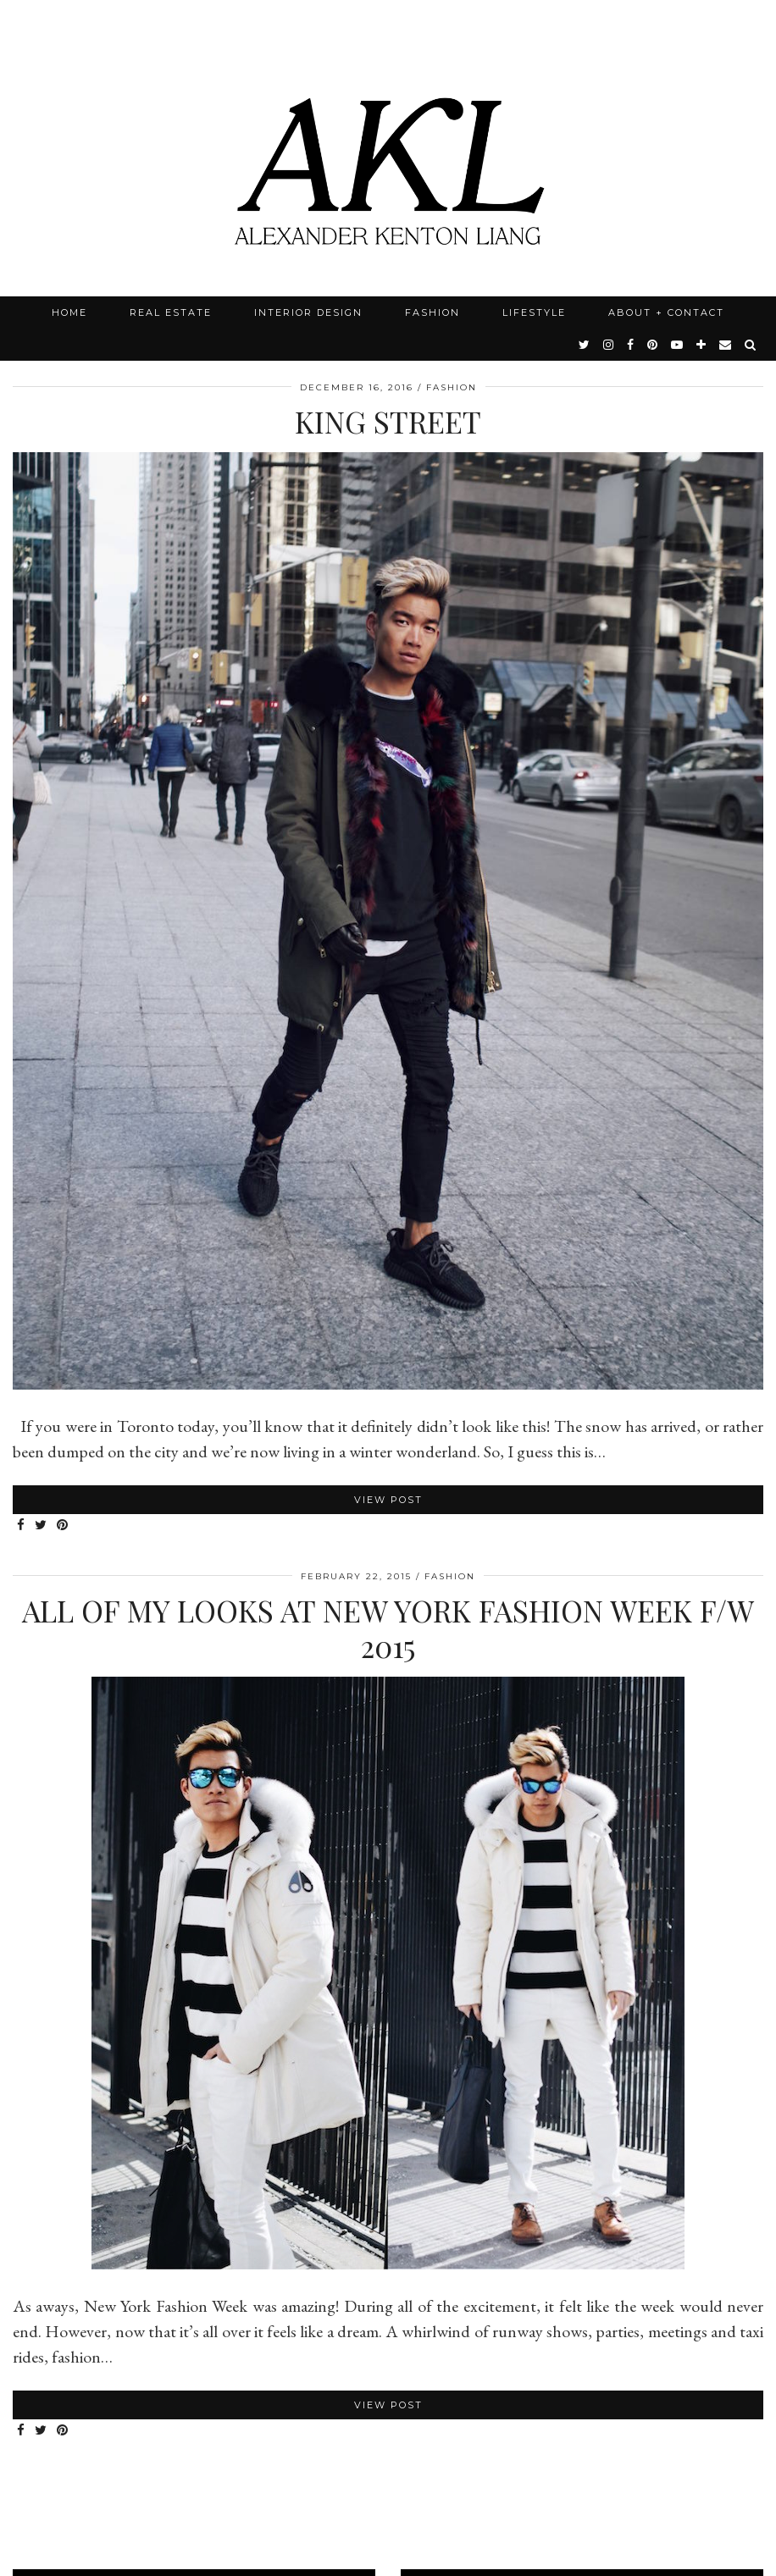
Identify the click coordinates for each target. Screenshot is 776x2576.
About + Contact (666, 312)
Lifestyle (534, 312)
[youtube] (678, 345)
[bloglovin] (701, 345)
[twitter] (585, 345)
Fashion (432, 312)
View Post (388, 1500)
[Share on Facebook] (21, 1525)
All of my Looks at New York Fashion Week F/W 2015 (388, 1628)
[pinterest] (653, 345)
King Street (388, 421)
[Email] (726, 345)
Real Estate (171, 312)
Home (69, 312)
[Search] (751, 345)
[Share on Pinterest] (63, 1525)
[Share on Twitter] (41, 1525)
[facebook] (631, 345)
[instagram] (609, 345)
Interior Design (308, 312)
